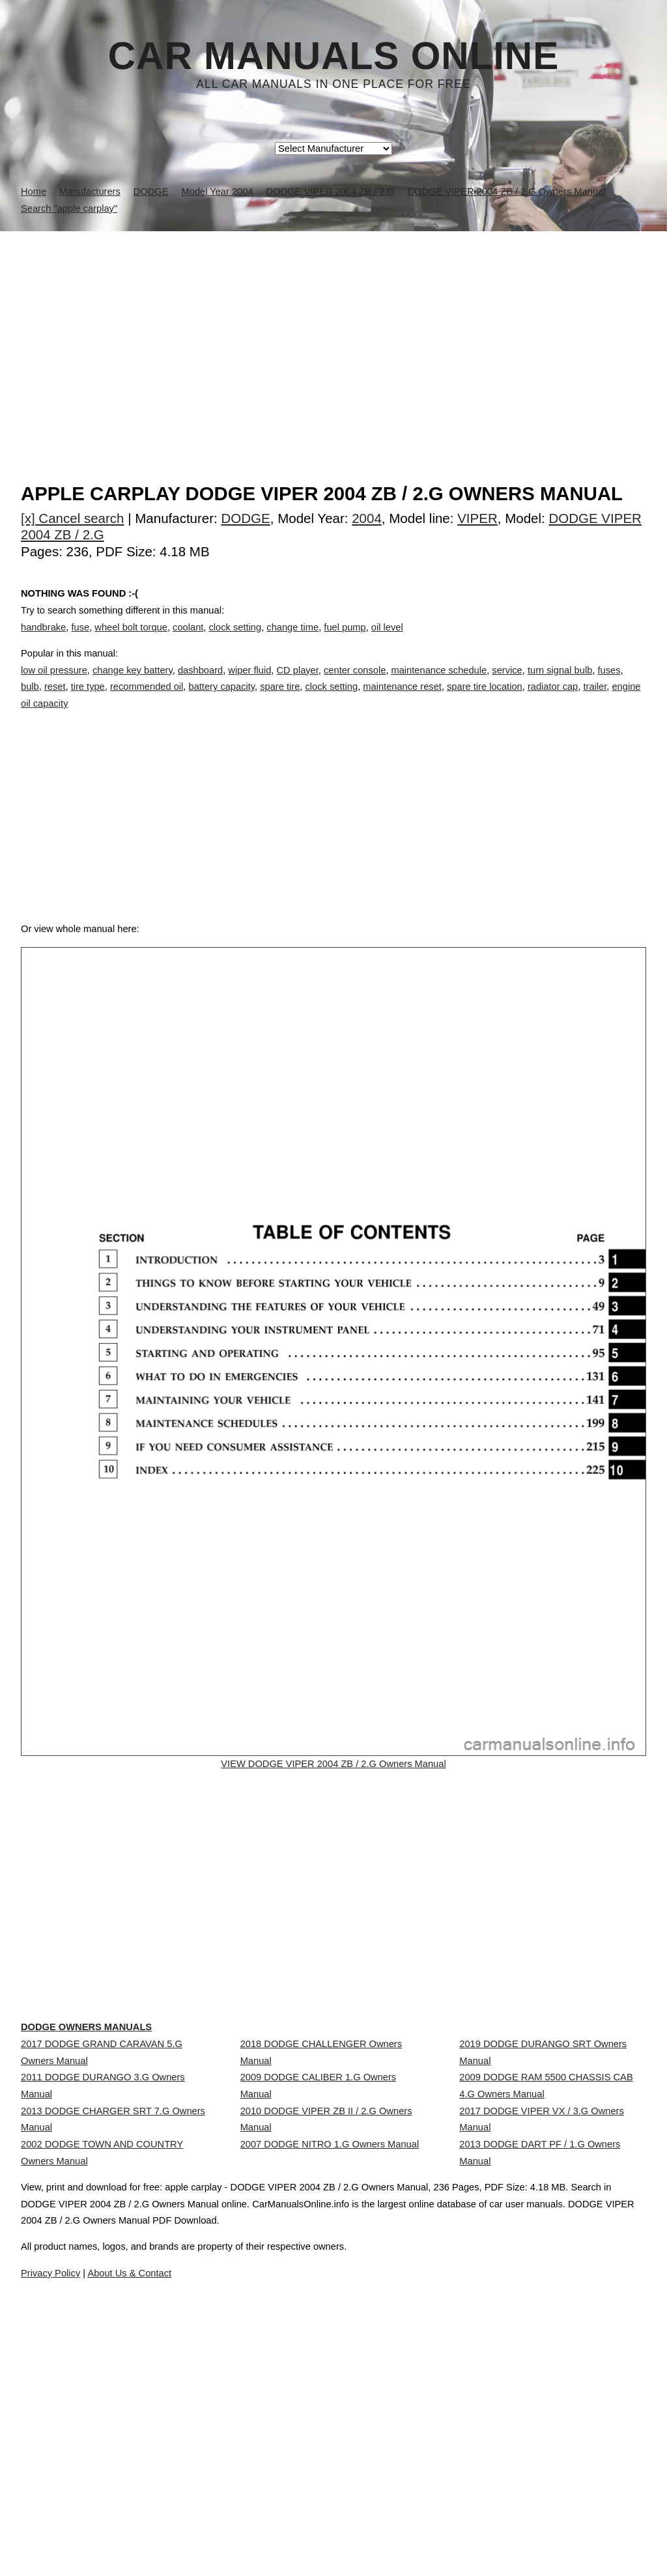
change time (292, 640)
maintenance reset (402, 700)
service (507, 683)
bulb (30, 700)
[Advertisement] (333, 329)
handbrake (43, 640)
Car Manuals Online (334, 56)
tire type (88, 700)
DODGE (245, 518)
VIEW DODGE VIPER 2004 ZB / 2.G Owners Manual (333, 1807)
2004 (367, 518)
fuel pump (344, 640)
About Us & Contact (372, 2529)
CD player (297, 683)
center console (355, 683)
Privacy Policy (281, 2529)
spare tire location (484, 700)
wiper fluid (249, 683)
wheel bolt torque (130, 640)
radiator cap (553, 700)
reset (55, 700)
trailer (594, 700)
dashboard (200, 683)
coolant (188, 640)
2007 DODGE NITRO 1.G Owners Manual (329, 2318)
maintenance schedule (439, 683)
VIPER (477, 518)
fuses (608, 683)
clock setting (235, 640)
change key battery (132, 683)
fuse (80, 640)
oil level (387, 640)
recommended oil (146, 700)
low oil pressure (54, 683)
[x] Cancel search (72, 518)
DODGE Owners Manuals (113, 2137)
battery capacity (222, 700)
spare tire (280, 700)
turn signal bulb (560, 683)
